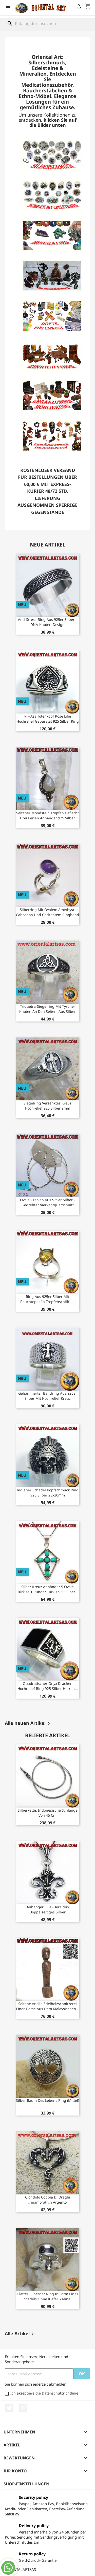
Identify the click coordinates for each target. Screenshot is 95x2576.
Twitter (9, 2408)
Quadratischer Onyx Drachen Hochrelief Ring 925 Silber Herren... (47, 1686)
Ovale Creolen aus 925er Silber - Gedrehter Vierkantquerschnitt (47, 1202)
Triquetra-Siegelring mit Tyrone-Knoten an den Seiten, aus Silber (47, 1009)
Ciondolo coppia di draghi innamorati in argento (47, 2200)
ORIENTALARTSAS (20, 2569)
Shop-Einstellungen (26, 2484)
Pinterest (23, 2408)
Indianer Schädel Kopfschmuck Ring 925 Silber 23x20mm (48, 1492)
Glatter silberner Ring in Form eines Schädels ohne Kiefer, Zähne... (47, 2296)
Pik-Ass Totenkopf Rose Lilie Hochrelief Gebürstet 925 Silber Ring (47, 719)
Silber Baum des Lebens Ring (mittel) (47, 2100)
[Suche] (47, 23)
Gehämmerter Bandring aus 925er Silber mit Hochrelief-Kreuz (47, 1396)
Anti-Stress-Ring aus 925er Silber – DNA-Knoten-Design (47, 622)
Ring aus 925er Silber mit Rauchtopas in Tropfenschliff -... (47, 1299)
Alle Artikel (20, 2334)
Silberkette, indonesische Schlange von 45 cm (48, 1813)
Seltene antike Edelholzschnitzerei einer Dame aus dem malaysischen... (47, 2006)
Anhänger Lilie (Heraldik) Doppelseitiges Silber (48, 1909)
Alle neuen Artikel (28, 1723)
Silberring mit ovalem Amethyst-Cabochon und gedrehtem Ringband (47, 912)
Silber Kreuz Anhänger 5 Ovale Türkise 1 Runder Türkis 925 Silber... (47, 1589)
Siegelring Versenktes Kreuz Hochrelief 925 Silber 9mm (47, 1106)
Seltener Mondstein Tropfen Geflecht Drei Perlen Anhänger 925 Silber (47, 815)
